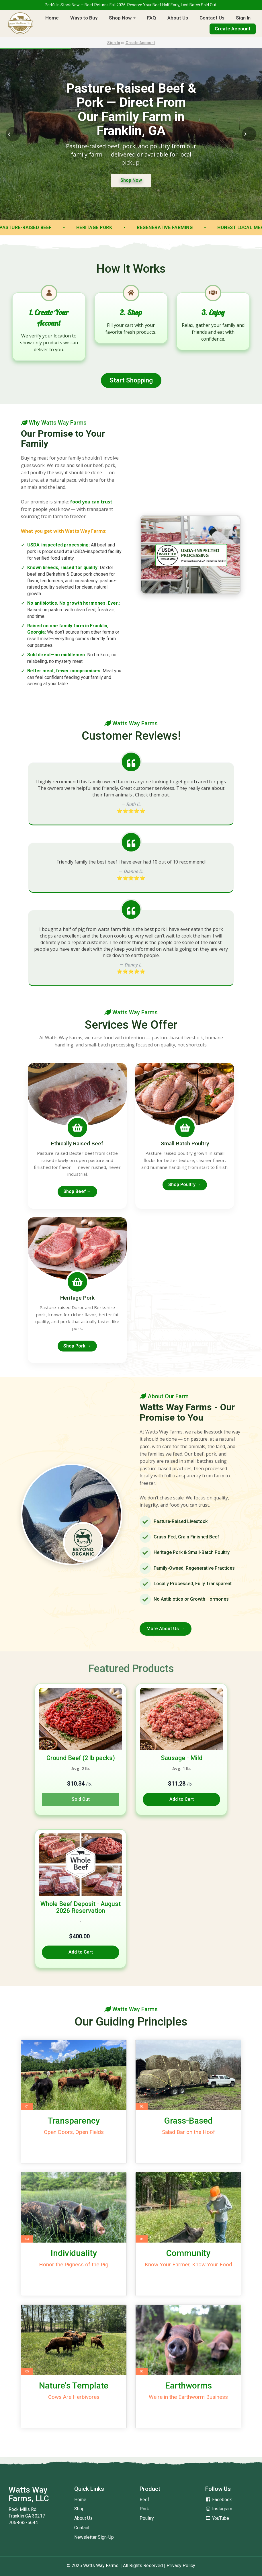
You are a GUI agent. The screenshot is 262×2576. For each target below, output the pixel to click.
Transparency (74, 2121)
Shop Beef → (77, 1191)
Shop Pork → (77, 1346)
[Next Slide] (249, 134)
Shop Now (122, 18)
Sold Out (81, 1799)
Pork (144, 2508)
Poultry (147, 2518)
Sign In (243, 18)
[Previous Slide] (13, 134)
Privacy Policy (181, 2565)
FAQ (151, 18)
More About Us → (165, 1628)
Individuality (74, 2253)
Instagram (218, 2508)
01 (27, 2106)
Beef (144, 2499)
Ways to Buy (83, 18)
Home (52, 18)
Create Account (233, 29)
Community (188, 2253)
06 (141, 2371)
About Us (177, 18)
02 (141, 2106)
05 (27, 2371)
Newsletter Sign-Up (94, 2537)
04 (141, 2239)
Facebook (218, 2499)
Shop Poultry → (184, 1184)
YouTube (217, 2518)
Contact (81, 2527)
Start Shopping (131, 380)
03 (27, 2239)
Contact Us (212, 18)
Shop (79, 2508)
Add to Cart (181, 1799)
